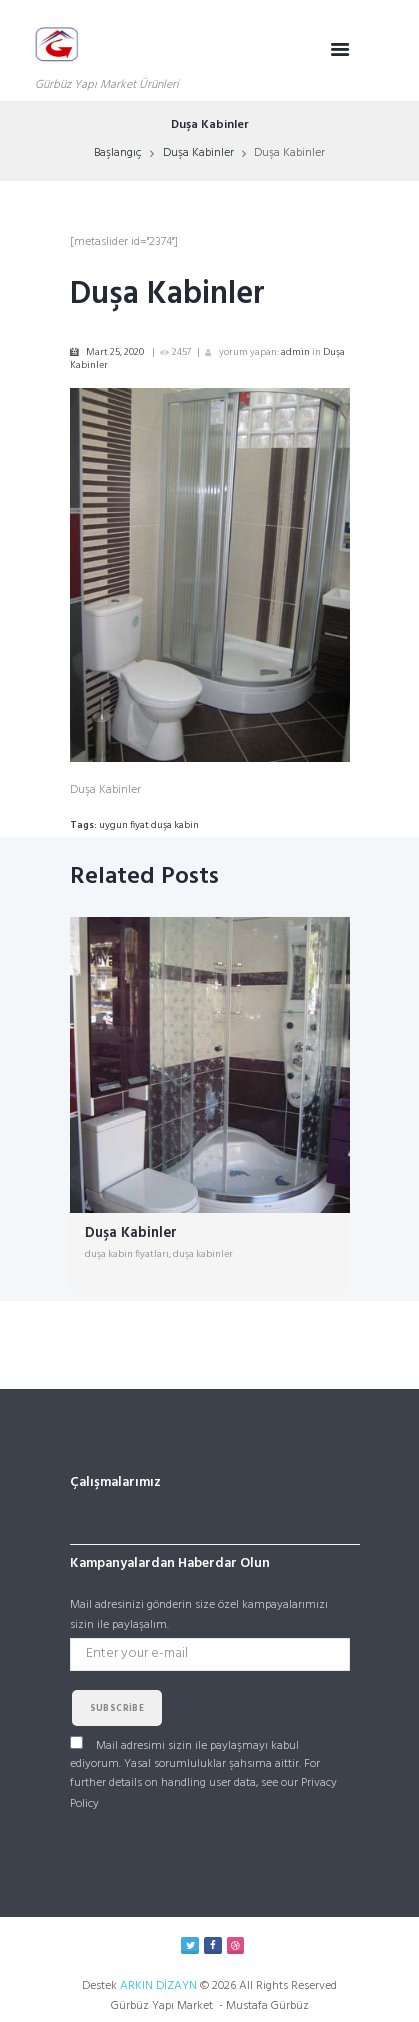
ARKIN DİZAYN (158, 1986)
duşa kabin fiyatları (127, 1254)
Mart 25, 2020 (115, 352)
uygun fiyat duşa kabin (149, 825)
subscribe (117, 1709)
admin (295, 352)
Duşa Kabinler (198, 153)
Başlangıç (118, 153)
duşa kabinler (203, 1254)
